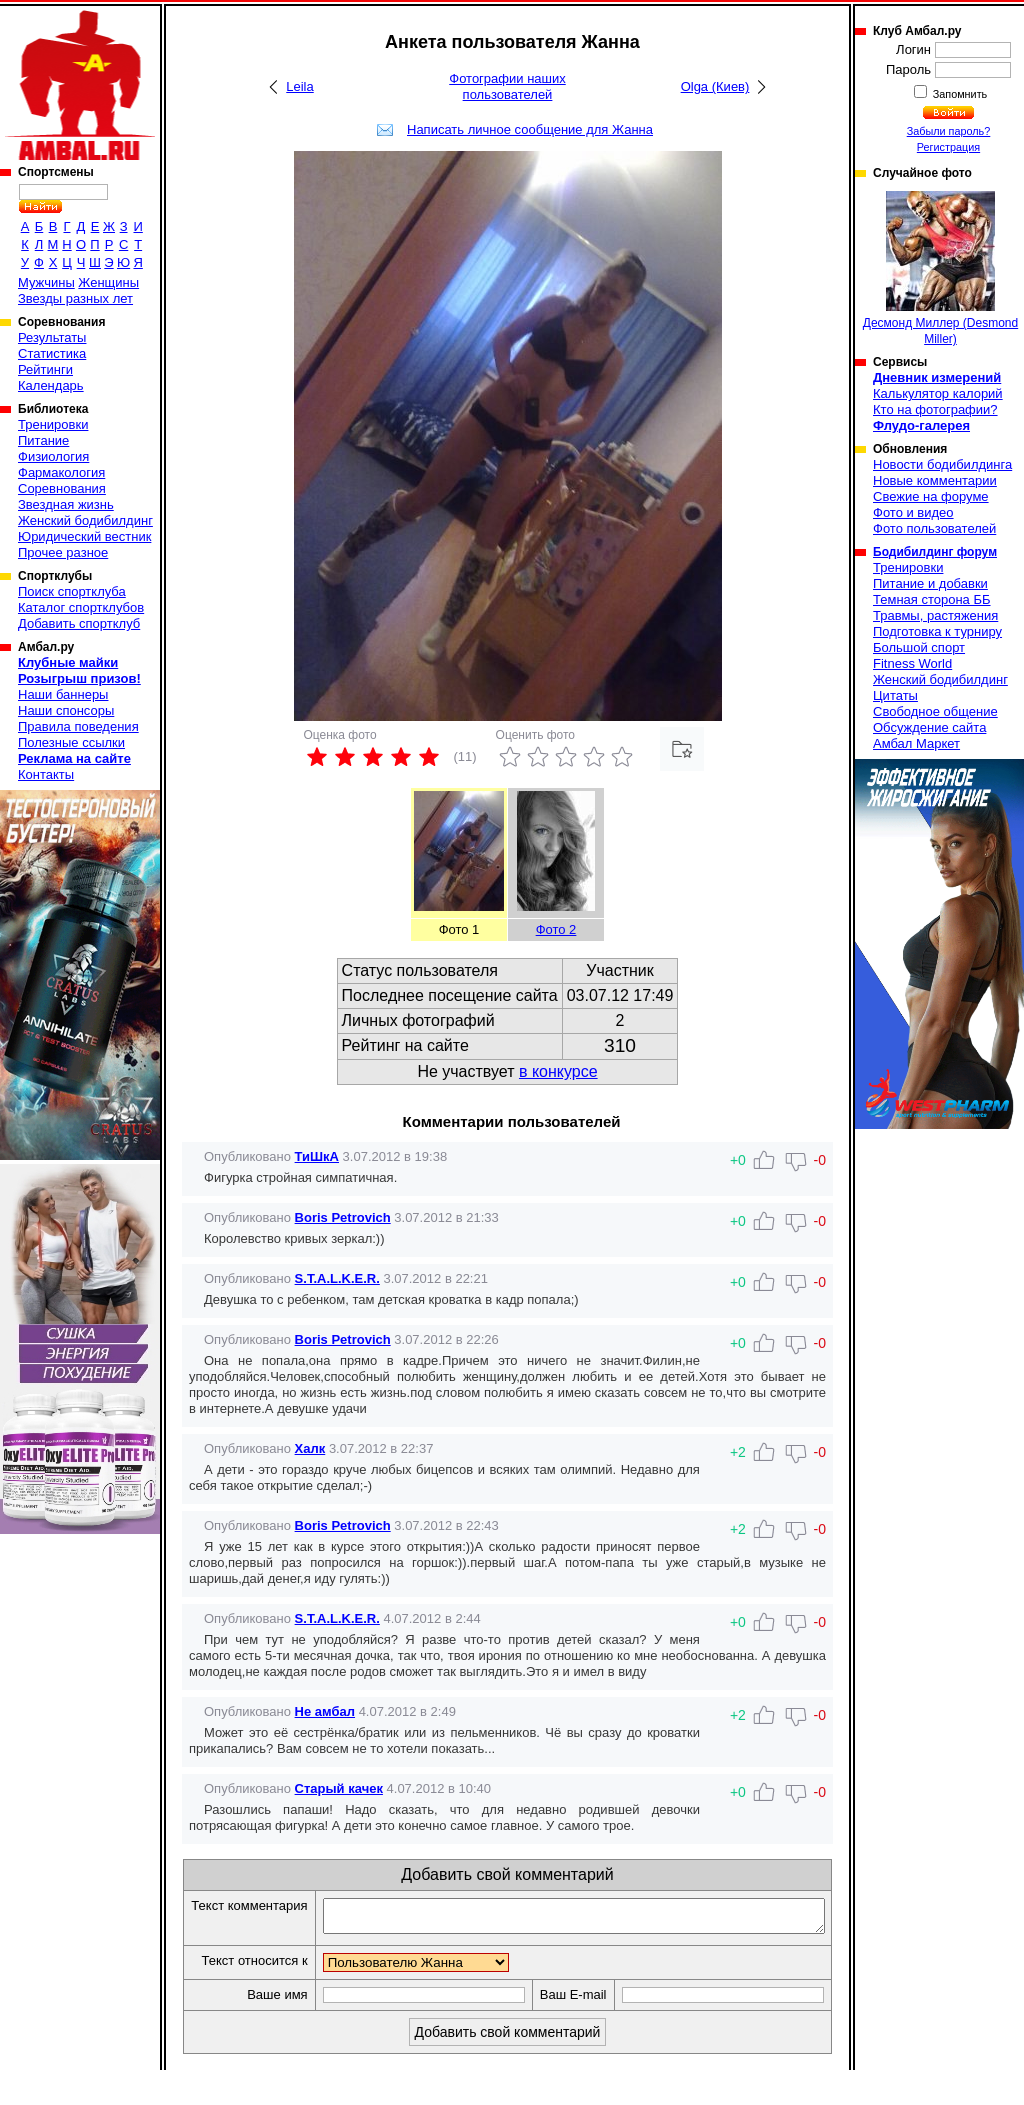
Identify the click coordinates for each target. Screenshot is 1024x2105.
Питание (43, 440)
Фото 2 (556, 929)
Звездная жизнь (66, 504)
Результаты (52, 337)
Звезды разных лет (75, 298)
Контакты (46, 774)
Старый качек (339, 1788)
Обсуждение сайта (929, 727)
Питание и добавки (930, 583)
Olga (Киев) (715, 86)
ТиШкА (317, 1156)
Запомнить (959, 94)
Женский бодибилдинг (85, 520)
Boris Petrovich (343, 1217)
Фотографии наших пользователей (507, 86)
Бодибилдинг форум (935, 552)
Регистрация (948, 147)
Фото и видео (913, 512)
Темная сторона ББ (932, 599)
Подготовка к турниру (937, 631)
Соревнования (62, 488)
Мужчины (46, 282)
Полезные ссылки (71, 742)
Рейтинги (45, 369)
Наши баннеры (63, 694)
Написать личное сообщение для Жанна (530, 129)
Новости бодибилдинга (942, 464)
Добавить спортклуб (79, 623)
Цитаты (895, 695)
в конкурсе (558, 1071)
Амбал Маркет (916, 743)
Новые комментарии (935, 480)
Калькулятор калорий (938, 393)
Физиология (53, 456)
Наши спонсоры (66, 710)
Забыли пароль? (949, 131)
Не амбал (325, 1711)
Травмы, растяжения (935, 615)
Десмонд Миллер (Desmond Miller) (940, 268)
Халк (310, 1448)
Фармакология (61, 472)
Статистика (52, 353)
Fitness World (912, 663)
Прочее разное (63, 552)
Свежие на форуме (931, 496)
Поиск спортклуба (72, 591)
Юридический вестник (84, 536)
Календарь (51, 385)
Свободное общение (935, 711)
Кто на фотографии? (935, 409)
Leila (299, 86)
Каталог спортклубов (81, 607)
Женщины (108, 282)
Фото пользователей (934, 528)
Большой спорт (919, 647)
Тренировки (53, 424)
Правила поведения (78, 726)
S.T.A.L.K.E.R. (337, 1278)
